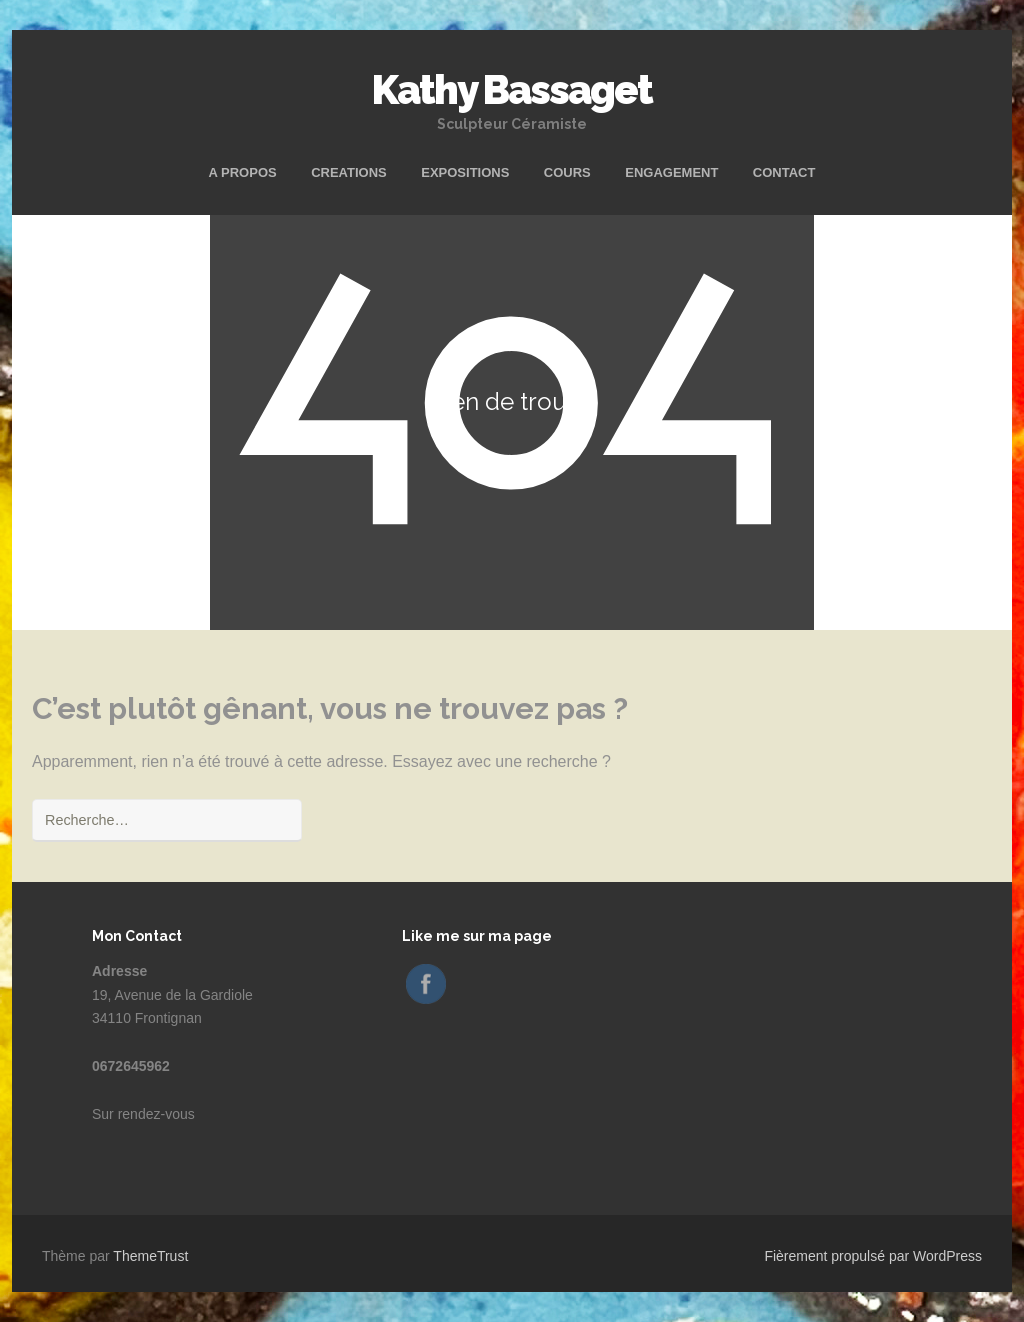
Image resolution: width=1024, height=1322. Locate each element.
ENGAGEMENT (671, 172)
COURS (567, 172)
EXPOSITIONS (465, 172)
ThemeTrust (150, 1256)
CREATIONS (349, 172)
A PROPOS (243, 172)
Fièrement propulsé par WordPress (873, 1256)
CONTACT (784, 172)
